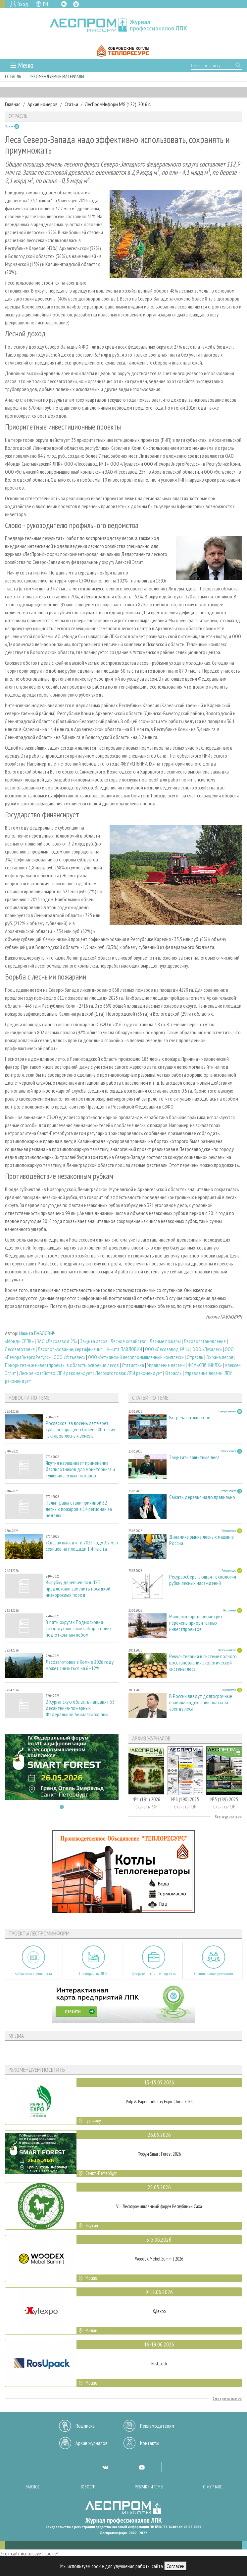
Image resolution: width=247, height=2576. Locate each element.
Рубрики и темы (149, 2487)
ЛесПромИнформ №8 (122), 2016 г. (118, 104)
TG (76, 4)
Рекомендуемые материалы (56, 76)
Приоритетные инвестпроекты (153, 1974)
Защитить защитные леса (194, 1457)
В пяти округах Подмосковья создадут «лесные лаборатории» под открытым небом (79, 1628)
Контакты (149, 2443)
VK (64, 4)
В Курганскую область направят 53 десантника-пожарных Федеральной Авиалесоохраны (80, 1708)
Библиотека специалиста (33, 1974)
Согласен (175, 2566)
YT (141, 2467)
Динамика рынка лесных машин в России (201, 1540)
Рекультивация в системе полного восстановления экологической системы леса (203, 1662)
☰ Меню (21, 65)
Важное (32, 2487)
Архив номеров (42, 104)
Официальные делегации (213, 1974)
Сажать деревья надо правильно (202, 1497)
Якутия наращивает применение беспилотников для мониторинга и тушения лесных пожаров (80, 1469)
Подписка (85, 2425)
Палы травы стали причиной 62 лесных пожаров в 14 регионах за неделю (79, 1509)
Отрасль (13, 76)
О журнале (212, 2487)
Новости (87, 2487)
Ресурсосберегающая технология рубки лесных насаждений (202, 1580)
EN (45, 4)
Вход (23, 4)
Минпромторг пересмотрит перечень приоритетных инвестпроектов (196, 1622)
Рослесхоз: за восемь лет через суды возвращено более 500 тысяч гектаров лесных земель (80, 1429)
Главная (13, 104)
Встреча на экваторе (189, 1417)
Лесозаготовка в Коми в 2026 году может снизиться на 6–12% (80, 1665)
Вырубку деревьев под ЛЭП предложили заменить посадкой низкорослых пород (78, 1588)
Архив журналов (91, 2443)
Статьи (71, 104)
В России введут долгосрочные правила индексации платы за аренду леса (200, 1702)
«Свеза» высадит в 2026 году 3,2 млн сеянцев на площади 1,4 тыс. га (82, 1545)
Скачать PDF (146, 1806)
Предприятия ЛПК (93, 1974)
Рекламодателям (157, 2425)
